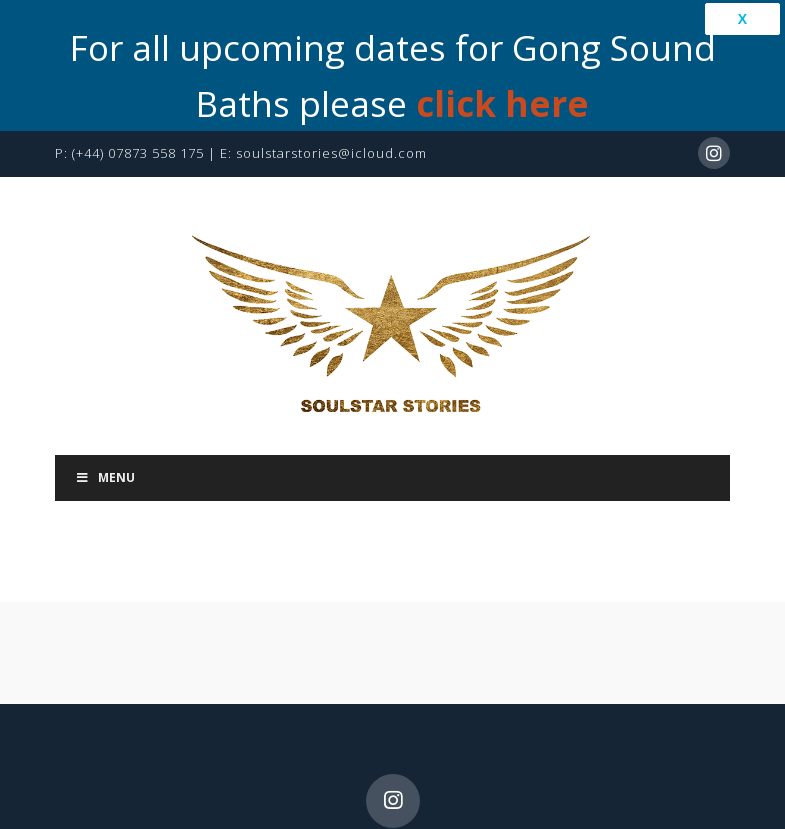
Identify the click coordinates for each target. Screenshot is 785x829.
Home (128, 763)
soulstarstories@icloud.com (331, 58)
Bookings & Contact (489, 763)
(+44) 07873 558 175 (138, 58)
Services (328, 763)
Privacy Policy (460, 784)
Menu (105, 382)
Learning (322, 784)
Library (647, 763)
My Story (221, 763)
